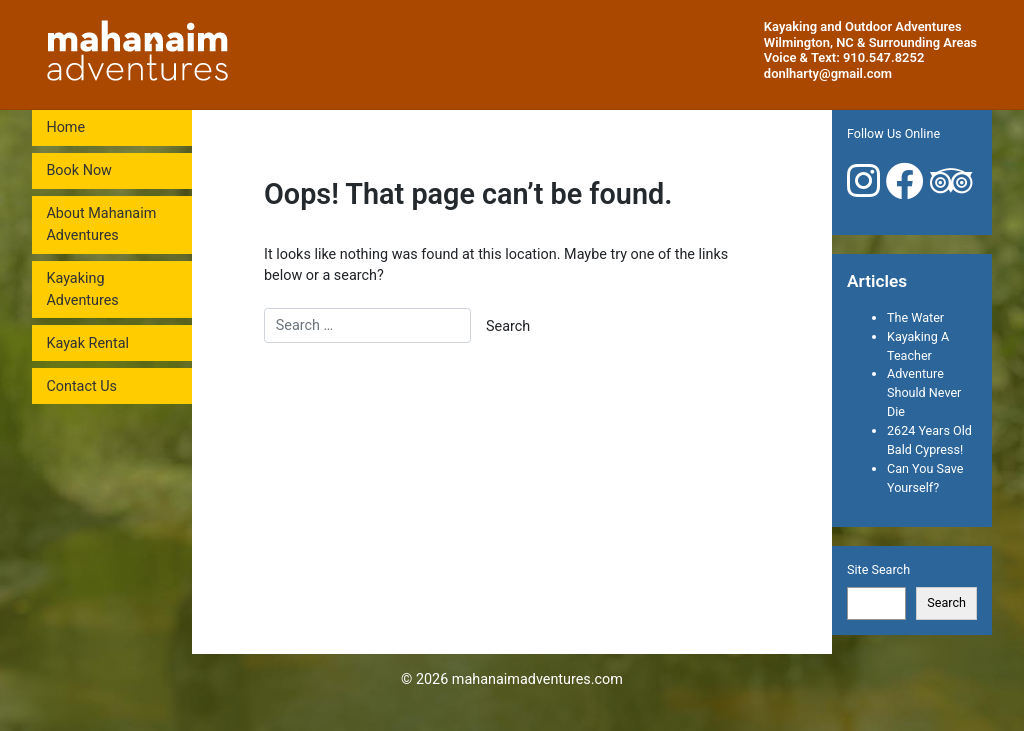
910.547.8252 (883, 57)
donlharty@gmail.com (828, 73)
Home (65, 127)
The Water (915, 317)
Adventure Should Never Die (924, 392)
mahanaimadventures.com (537, 679)
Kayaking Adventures (82, 289)
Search (946, 602)
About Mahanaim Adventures (101, 224)
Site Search (878, 569)
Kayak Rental (87, 343)
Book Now (79, 170)
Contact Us (81, 386)
